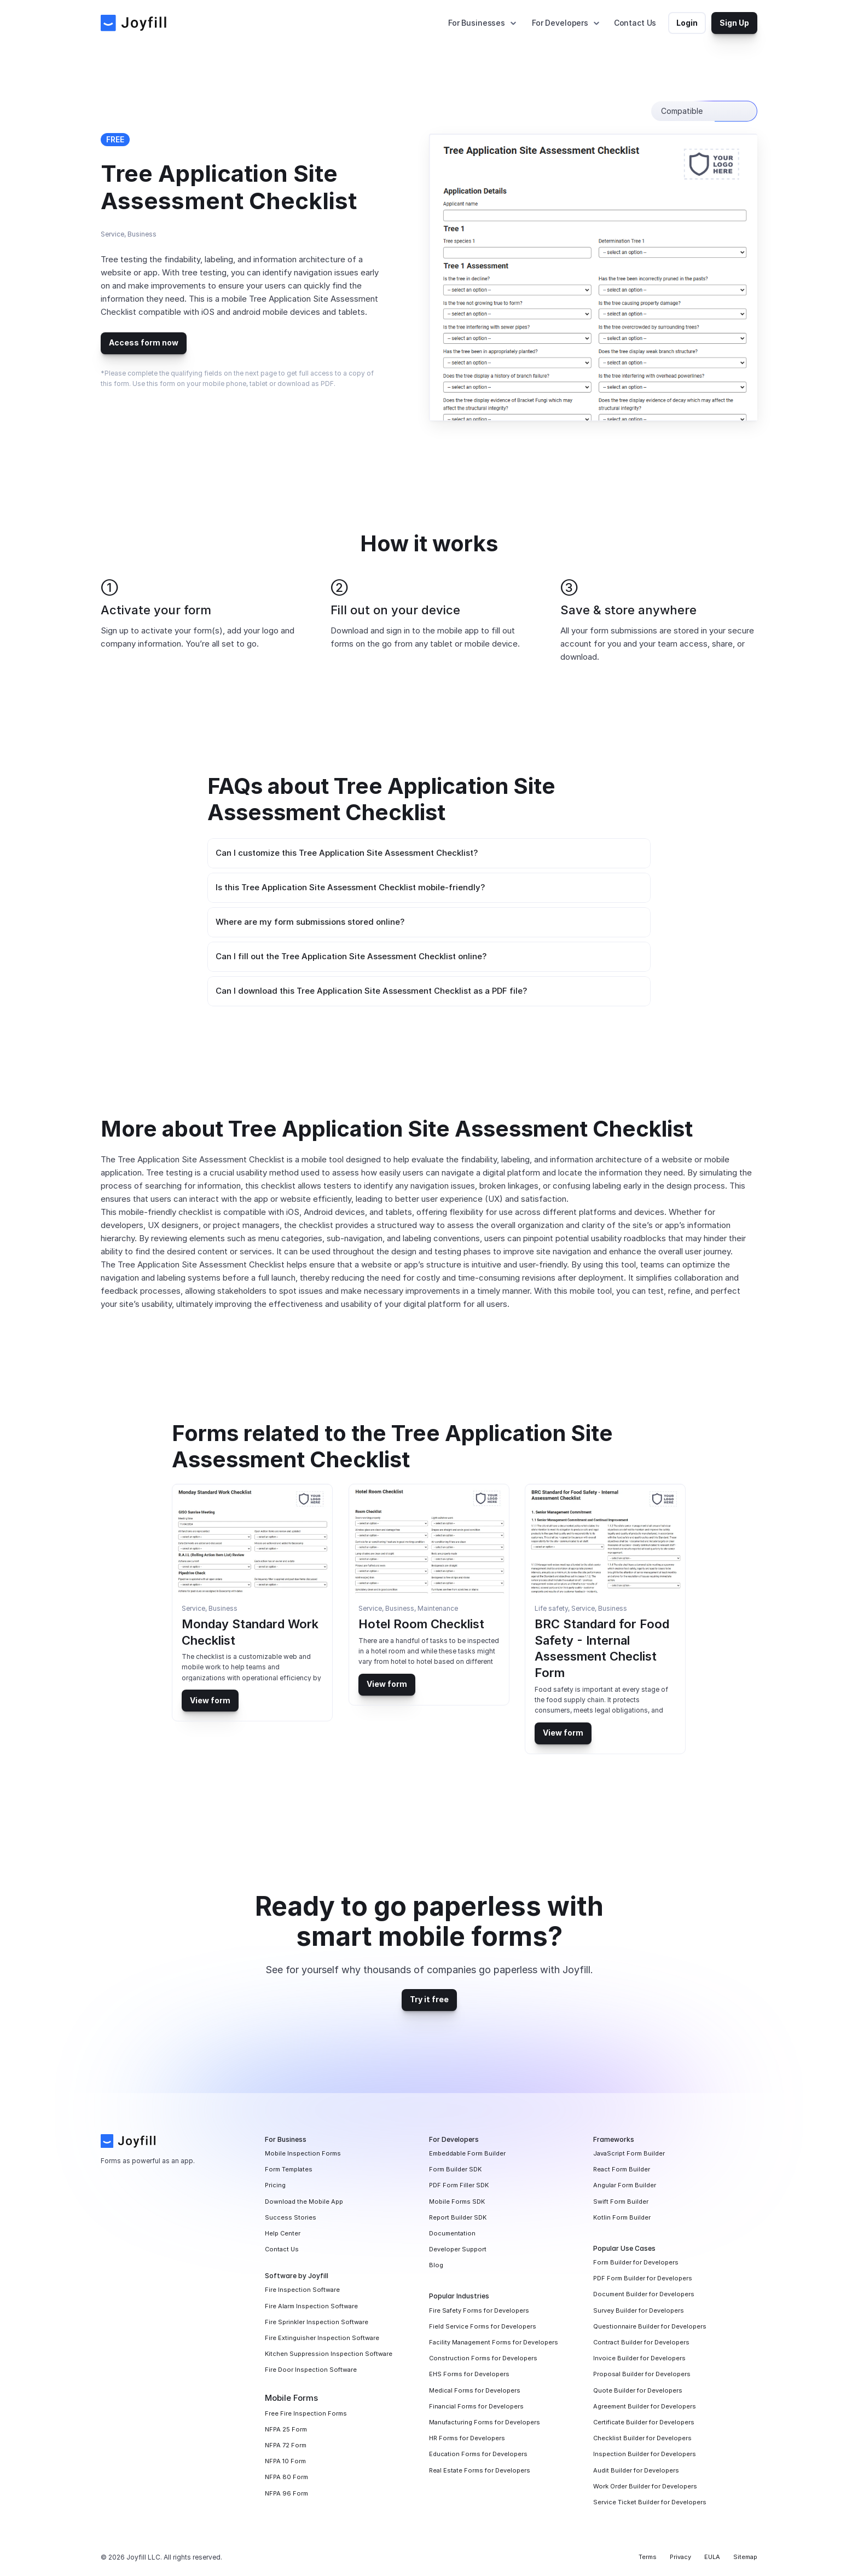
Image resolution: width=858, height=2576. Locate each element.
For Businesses (476, 22)
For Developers (560, 22)
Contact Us (635, 22)
